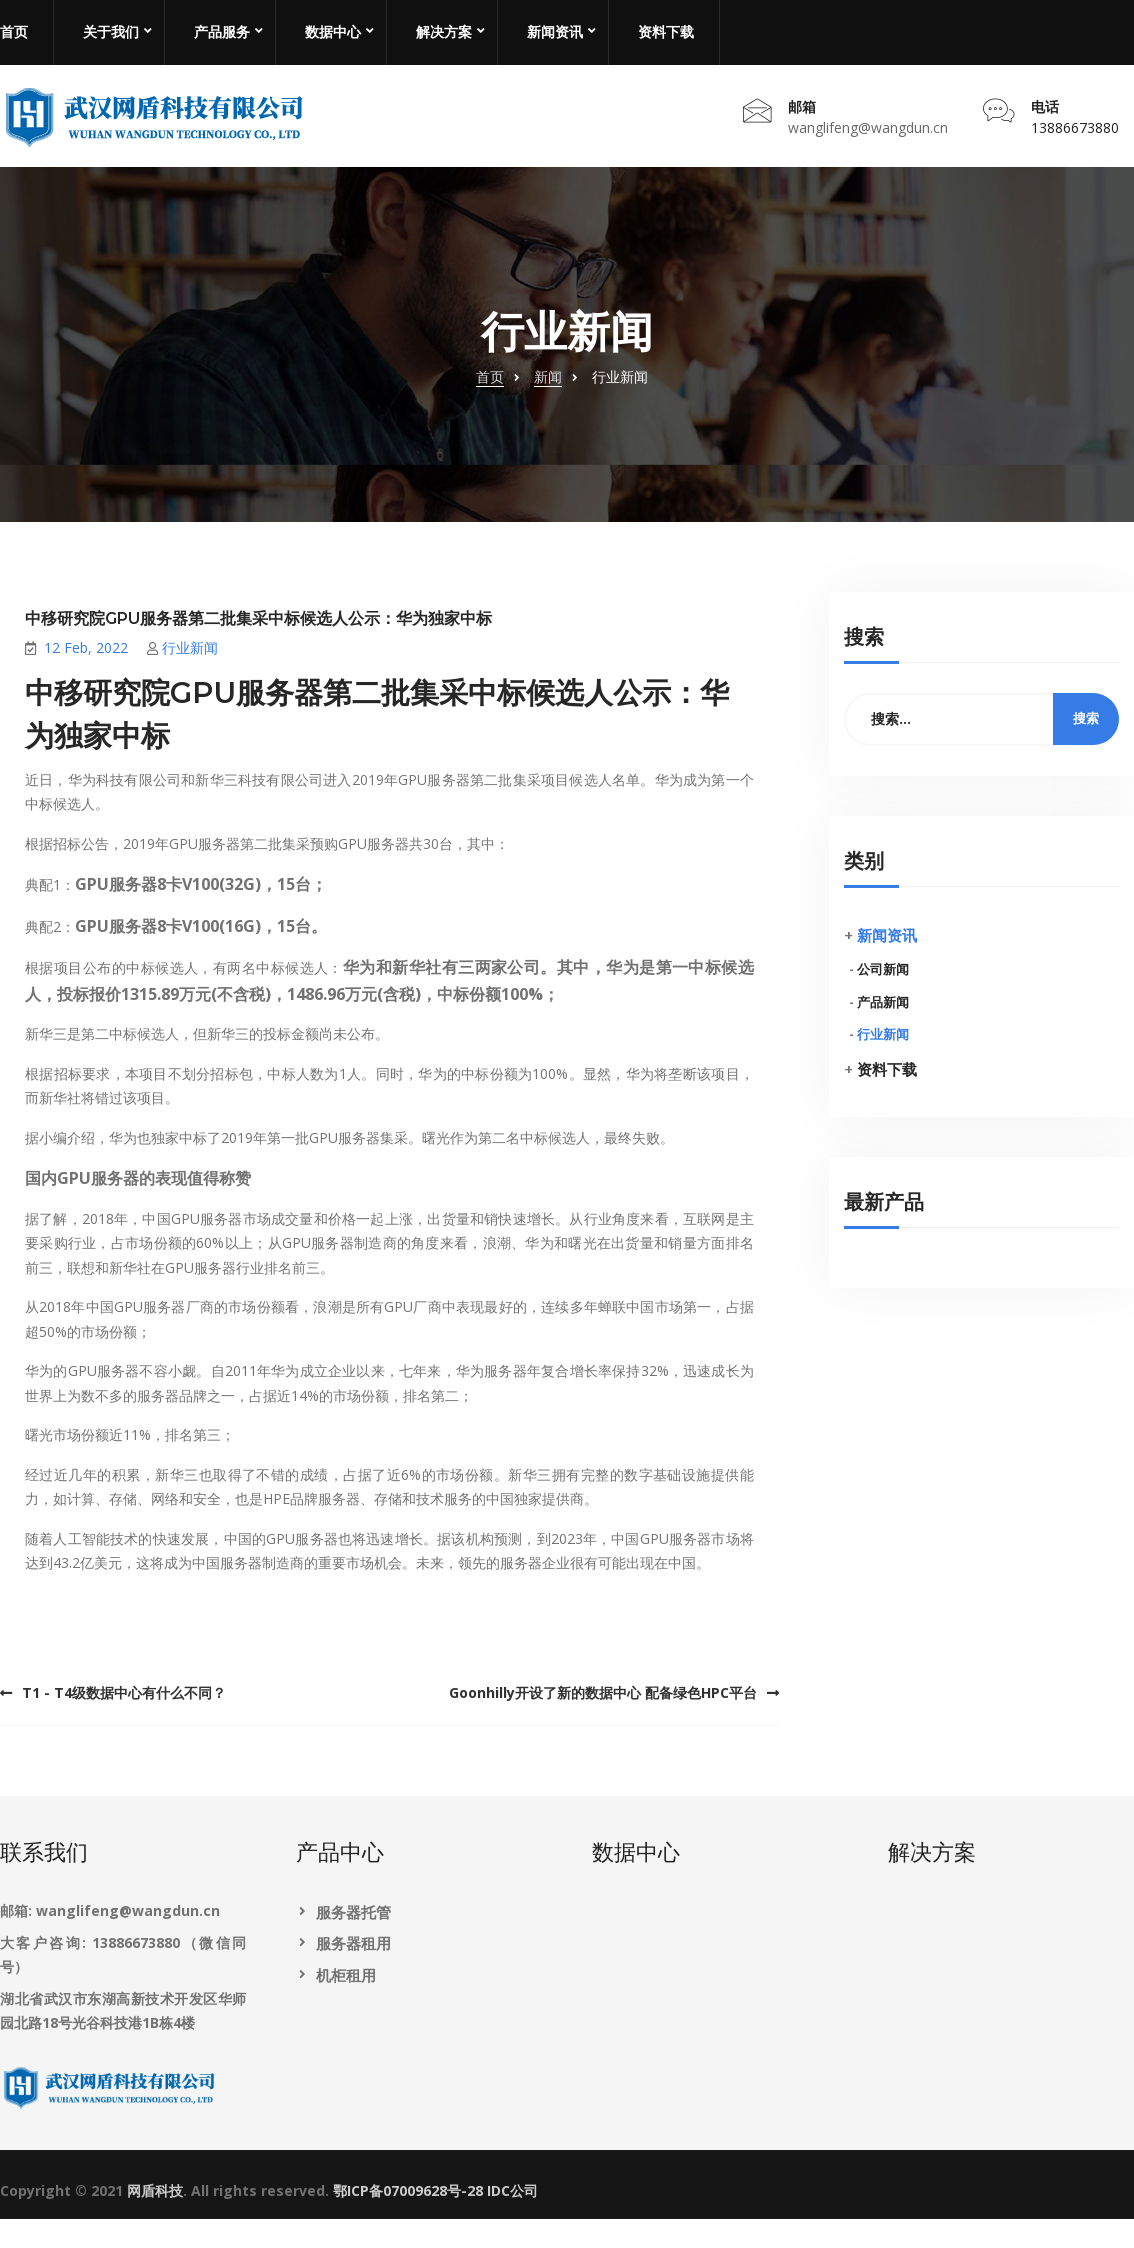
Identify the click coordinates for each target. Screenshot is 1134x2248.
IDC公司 (512, 2221)
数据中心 (333, 32)
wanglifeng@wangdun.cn (868, 141)
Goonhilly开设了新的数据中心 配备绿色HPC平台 (603, 1722)
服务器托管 (353, 1943)
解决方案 (444, 32)
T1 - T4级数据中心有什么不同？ (124, 1722)
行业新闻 (190, 678)
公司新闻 (883, 999)
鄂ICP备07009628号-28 (408, 2221)
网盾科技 (155, 2221)
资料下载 (666, 32)
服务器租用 (353, 1974)
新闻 (548, 406)
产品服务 (222, 32)
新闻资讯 (555, 32)
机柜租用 (346, 2005)
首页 (14, 32)
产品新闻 (883, 1032)
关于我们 (111, 32)
